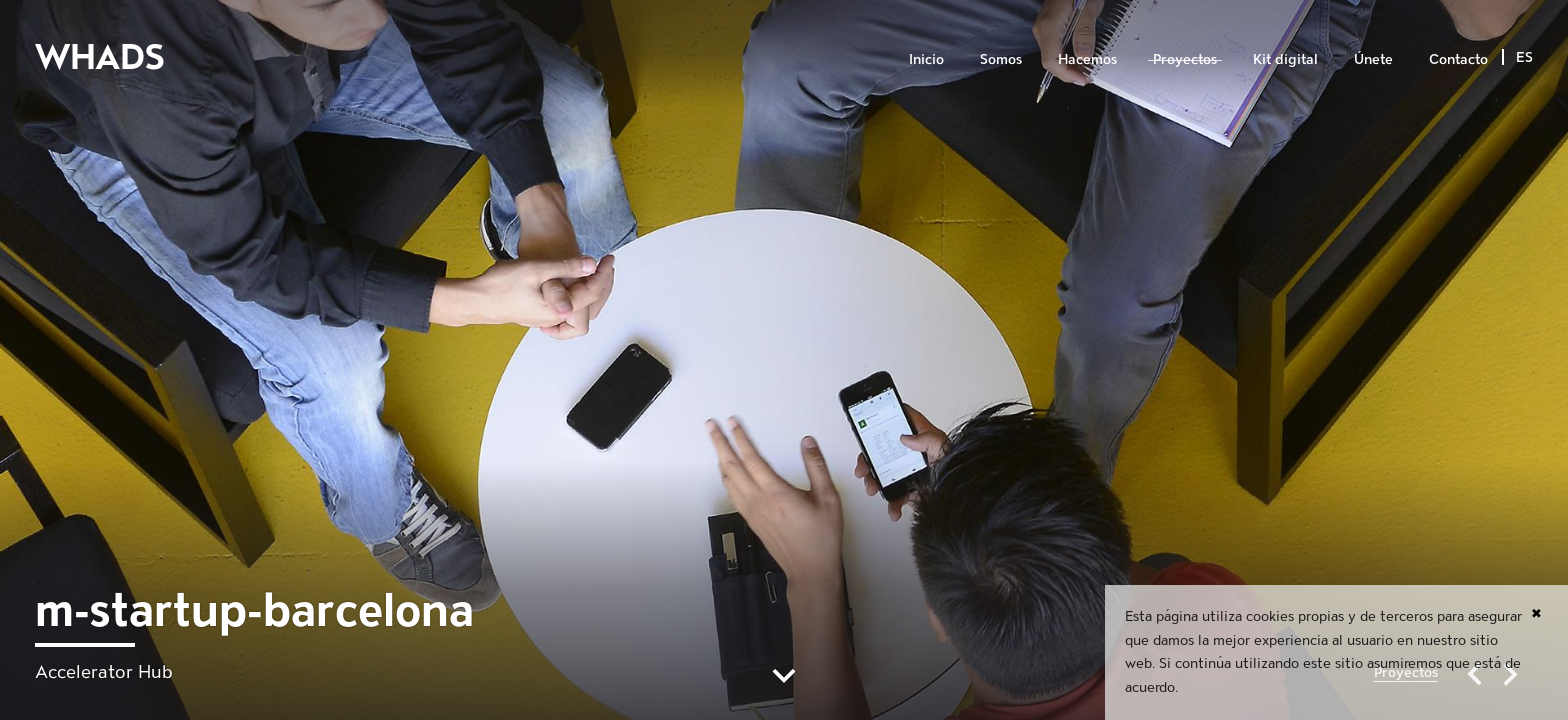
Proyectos (1185, 59)
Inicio (926, 59)
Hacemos (1087, 59)
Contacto (1458, 59)
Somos (1001, 59)
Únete (1373, 59)
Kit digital (1285, 59)
